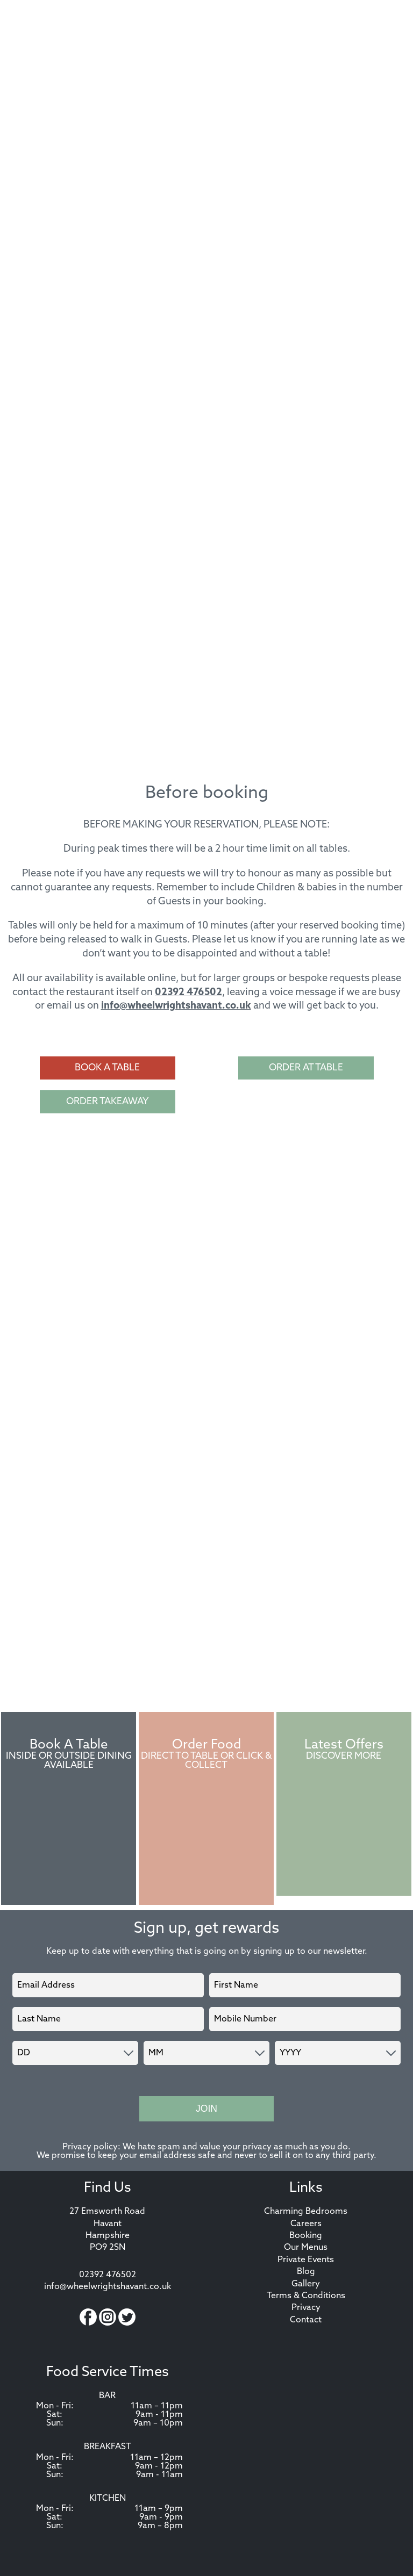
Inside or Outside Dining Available (69, 1761)
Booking (305, 2236)
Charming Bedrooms (305, 2211)
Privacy (306, 2308)
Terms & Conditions (306, 2296)
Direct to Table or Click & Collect (206, 1761)
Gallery (305, 2284)
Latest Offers (343, 1745)
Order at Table (306, 1068)
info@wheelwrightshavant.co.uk (176, 1006)
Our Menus (305, 2247)
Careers (306, 2224)
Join (206, 2108)
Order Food (206, 1745)
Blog (306, 2272)
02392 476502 (188, 993)
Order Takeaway (107, 1101)
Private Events (305, 2260)
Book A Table (69, 1745)
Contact (306, 2320)
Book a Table (107, 1068)
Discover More (343, 1756)
